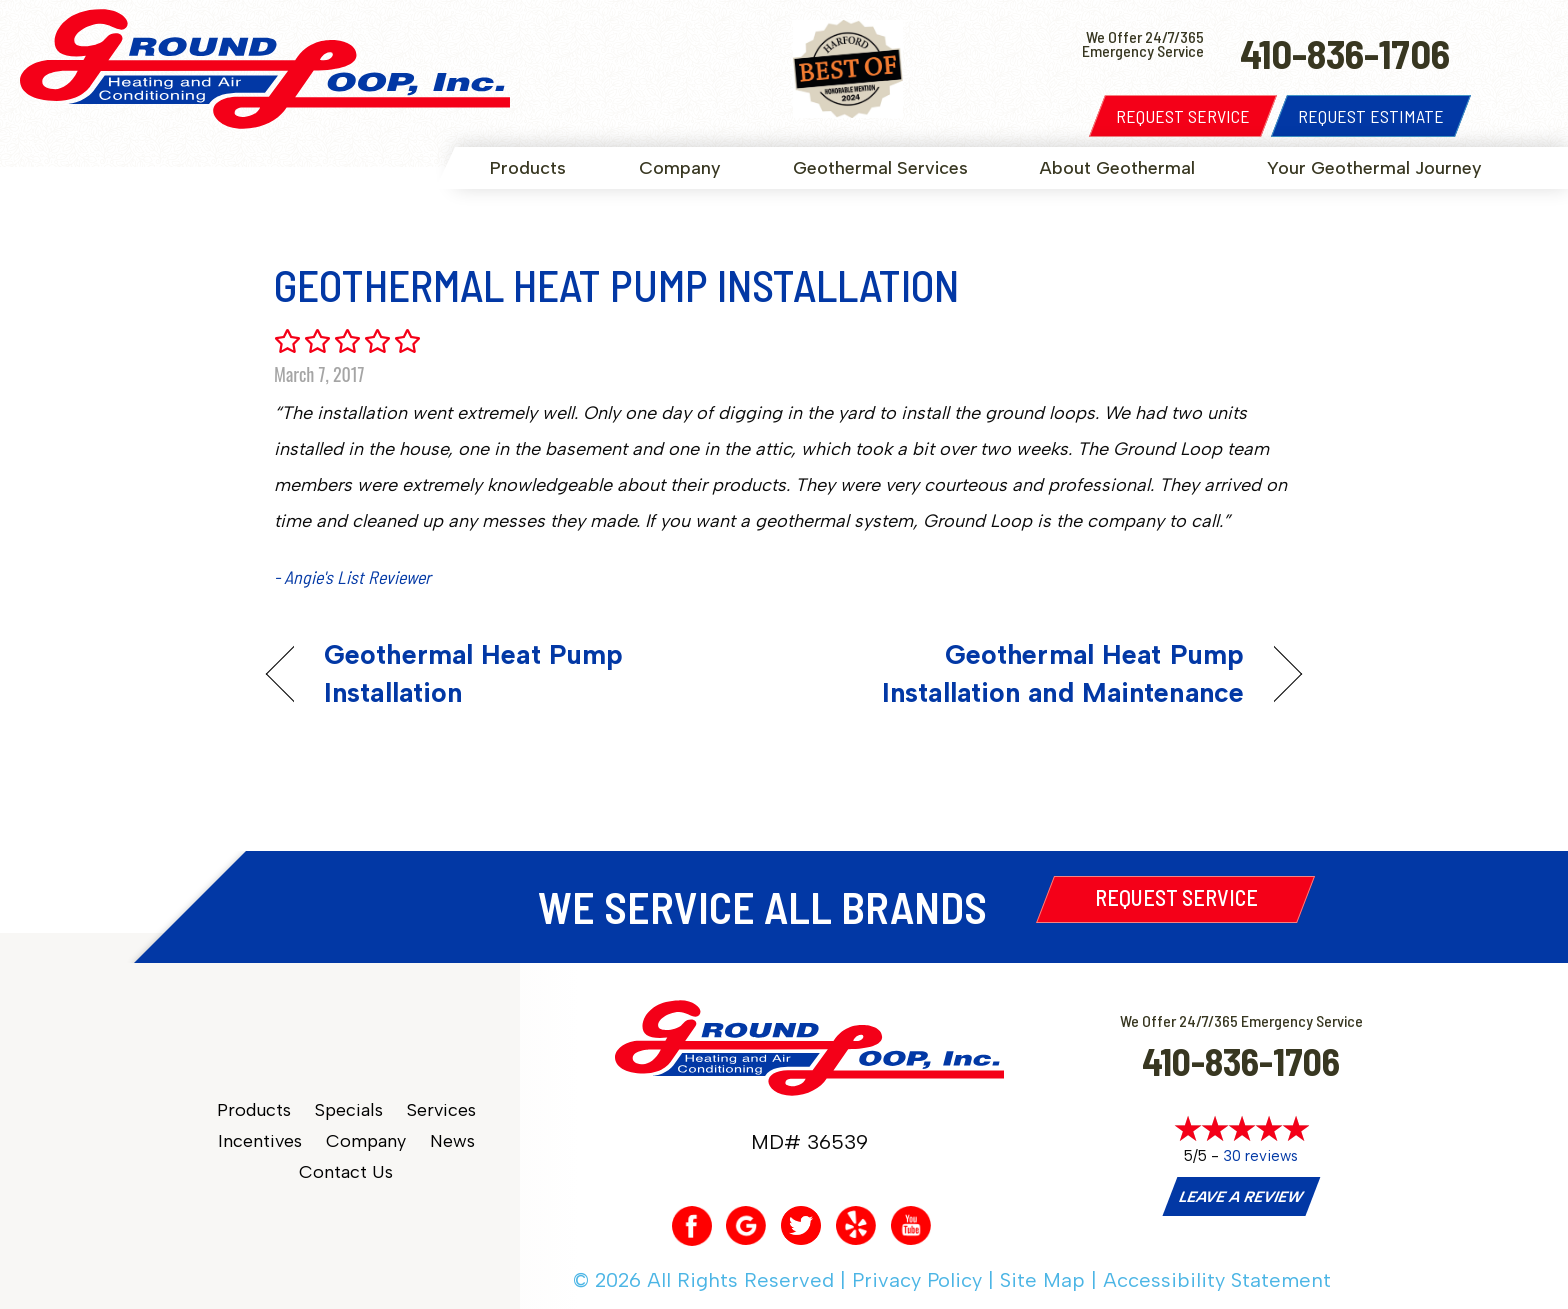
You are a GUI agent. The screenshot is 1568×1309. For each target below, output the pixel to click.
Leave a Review (1241, 1197)
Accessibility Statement (1217, 1280)
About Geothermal (1117, 168)
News (452, 1141)
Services (441, 1110)
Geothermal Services (880, 168)
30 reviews (1260, 1156)
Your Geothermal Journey (1374, 168)
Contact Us (346, 1172)
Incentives (260, 1141)
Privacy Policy (917, 1280)
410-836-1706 (1241, 1061)
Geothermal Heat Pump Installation (473, 673)
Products (528, 168)
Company (680, 168)
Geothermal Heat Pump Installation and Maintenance (1029, 673)
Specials (349, 1110)
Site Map (1042, 1280)
